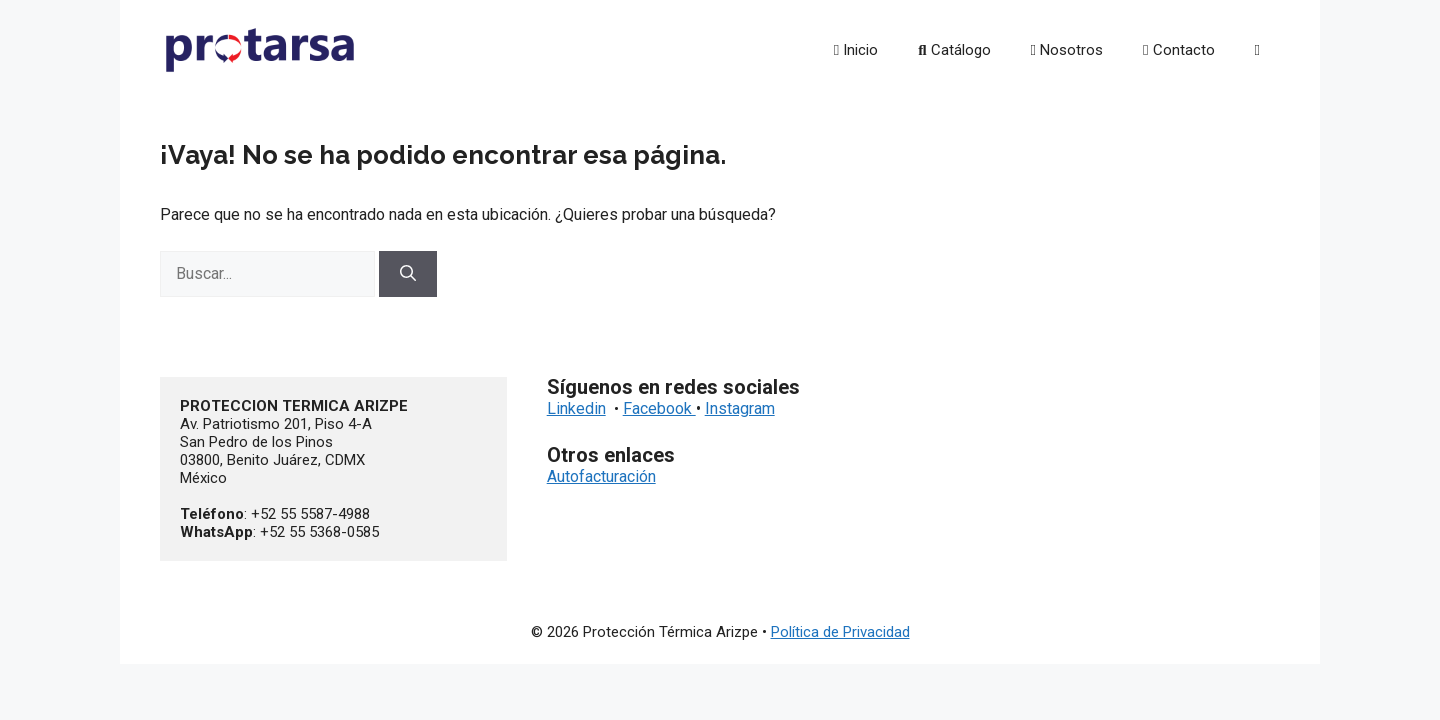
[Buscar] (408, 274)
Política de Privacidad (840, 632)
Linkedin (576, 408)
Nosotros (1067, 50)
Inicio (856, 50)
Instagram (740, 408)
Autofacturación (601, 476)
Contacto (1178, 50)
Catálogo (954, 50)
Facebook (659, 408)
